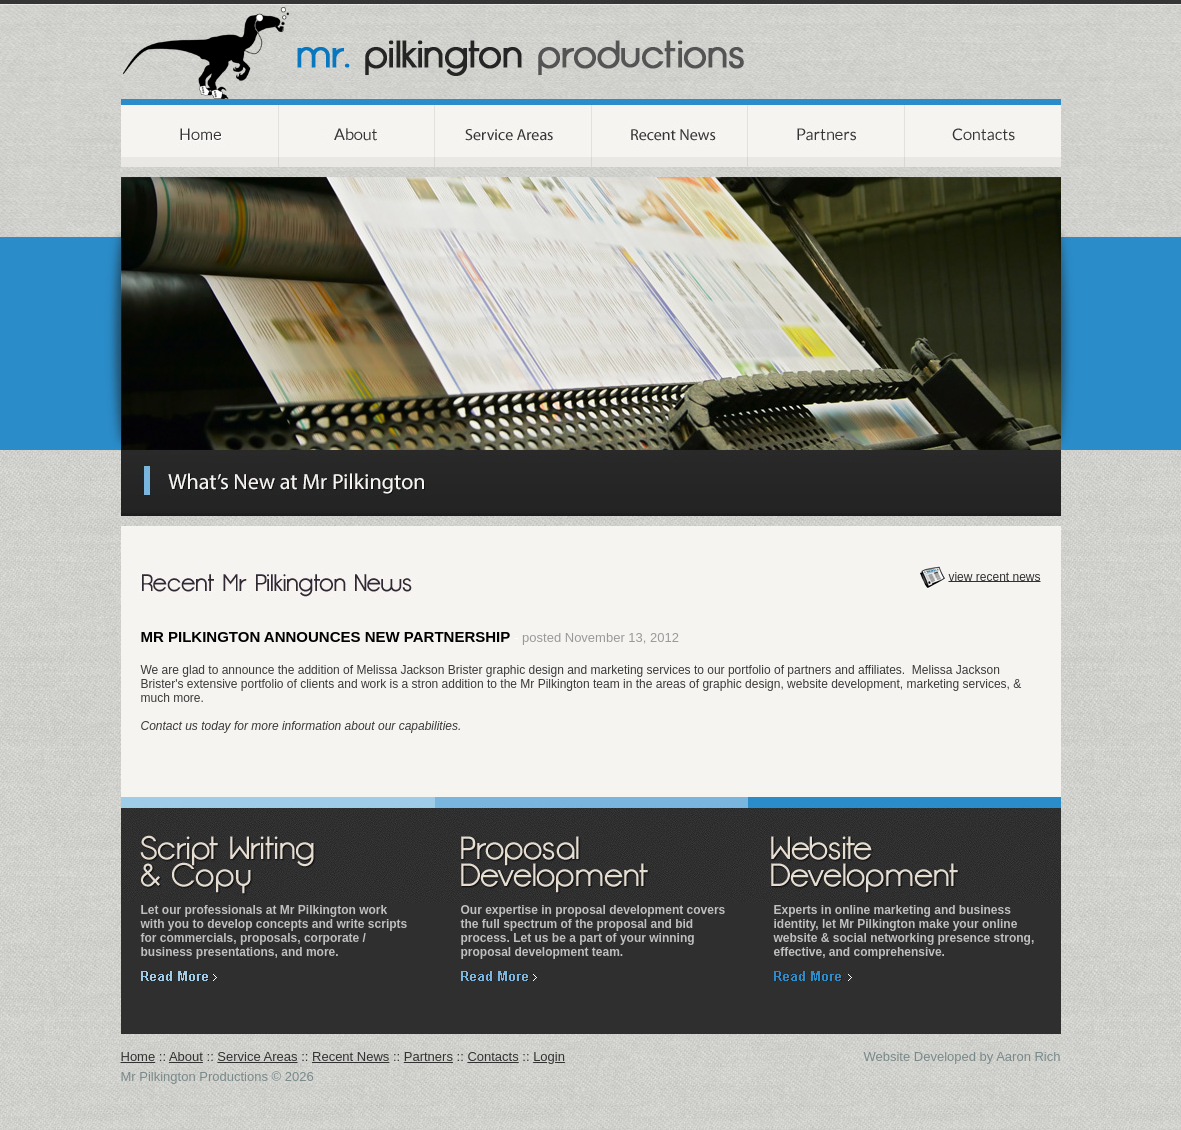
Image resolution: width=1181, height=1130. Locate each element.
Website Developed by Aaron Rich (961, 1056)
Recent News (350, 1056)
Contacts (492, 1056)
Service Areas (257, 1056)
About (186, 1056)
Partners (428, 1056)
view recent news (994, 576)
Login (549, 1056)
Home (138, 1056)
